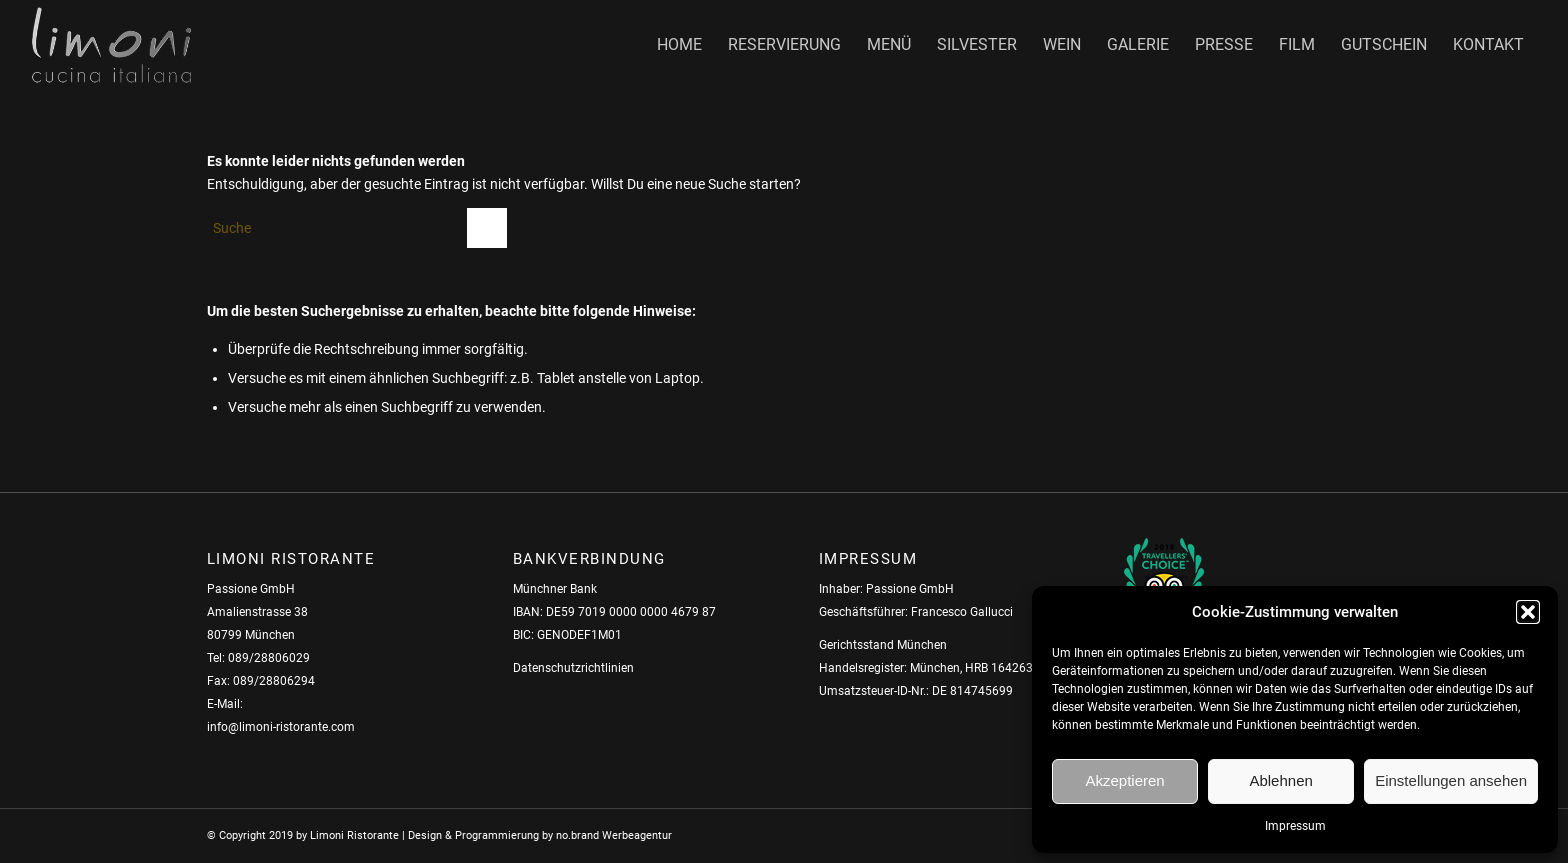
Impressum (1295, 826)
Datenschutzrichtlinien (573, 668)
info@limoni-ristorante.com (281, 727)
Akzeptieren (1124, 780)
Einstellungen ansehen (1451, 780)
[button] (1528, 612)
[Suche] (357, 228)
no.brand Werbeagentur (614, 835)
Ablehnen (1280, 780)
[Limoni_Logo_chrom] (111, 45)
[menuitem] (679, 45)
